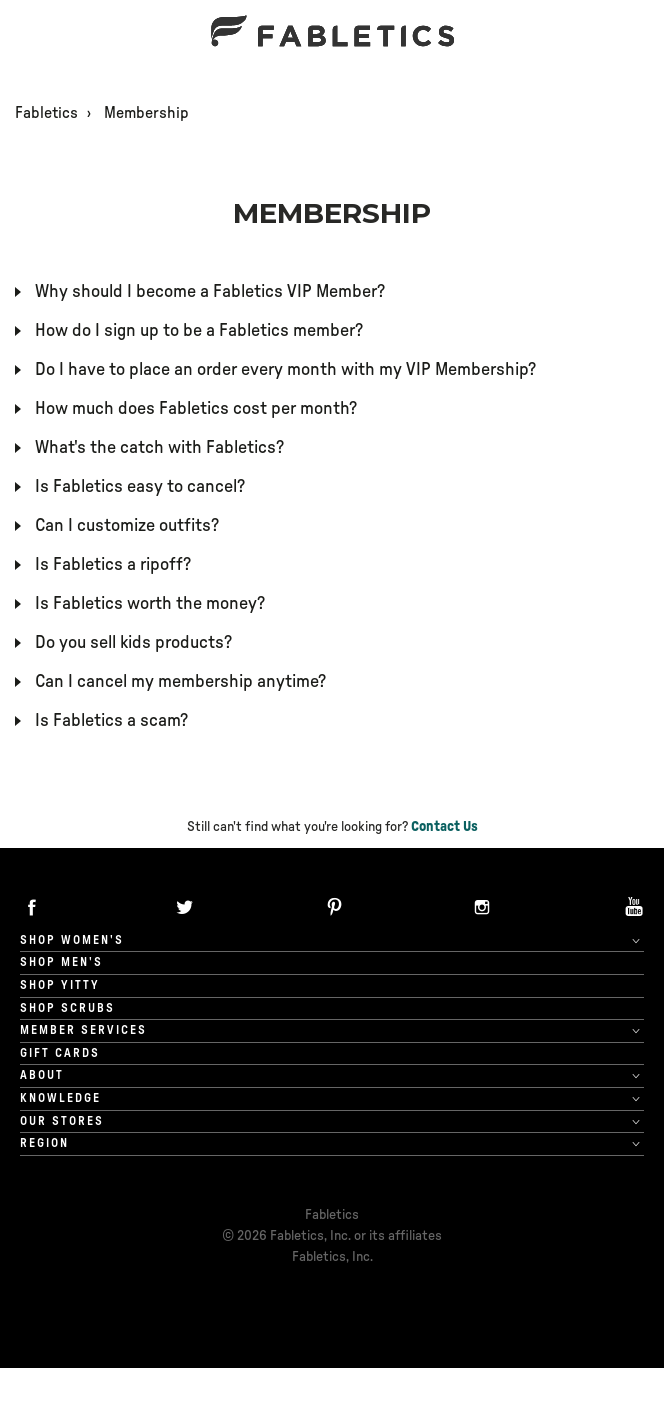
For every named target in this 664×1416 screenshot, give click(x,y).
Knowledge (60, 1098)
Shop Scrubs (67, 1008)
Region (44, 1143)
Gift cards (60, 1053)
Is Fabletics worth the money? (150, 604)
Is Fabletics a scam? (111, 721)
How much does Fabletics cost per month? (196, 409)
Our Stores (62, 1121)
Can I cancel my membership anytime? (180, 682)
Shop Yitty (60, 985)
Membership (146, 113)
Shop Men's (61, 962)
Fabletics (46, 113)
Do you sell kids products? (133, 643)
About (42, 1075)
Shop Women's (72, 940)
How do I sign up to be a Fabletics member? (199, 331)
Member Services (83, 1030)
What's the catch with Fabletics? (159, 448)
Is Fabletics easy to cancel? (140, 487)
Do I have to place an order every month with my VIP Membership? (285, 370)
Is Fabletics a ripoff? (113, 565)
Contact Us (444, 827)
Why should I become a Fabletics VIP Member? (210, 292)
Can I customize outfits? (127, 526)
